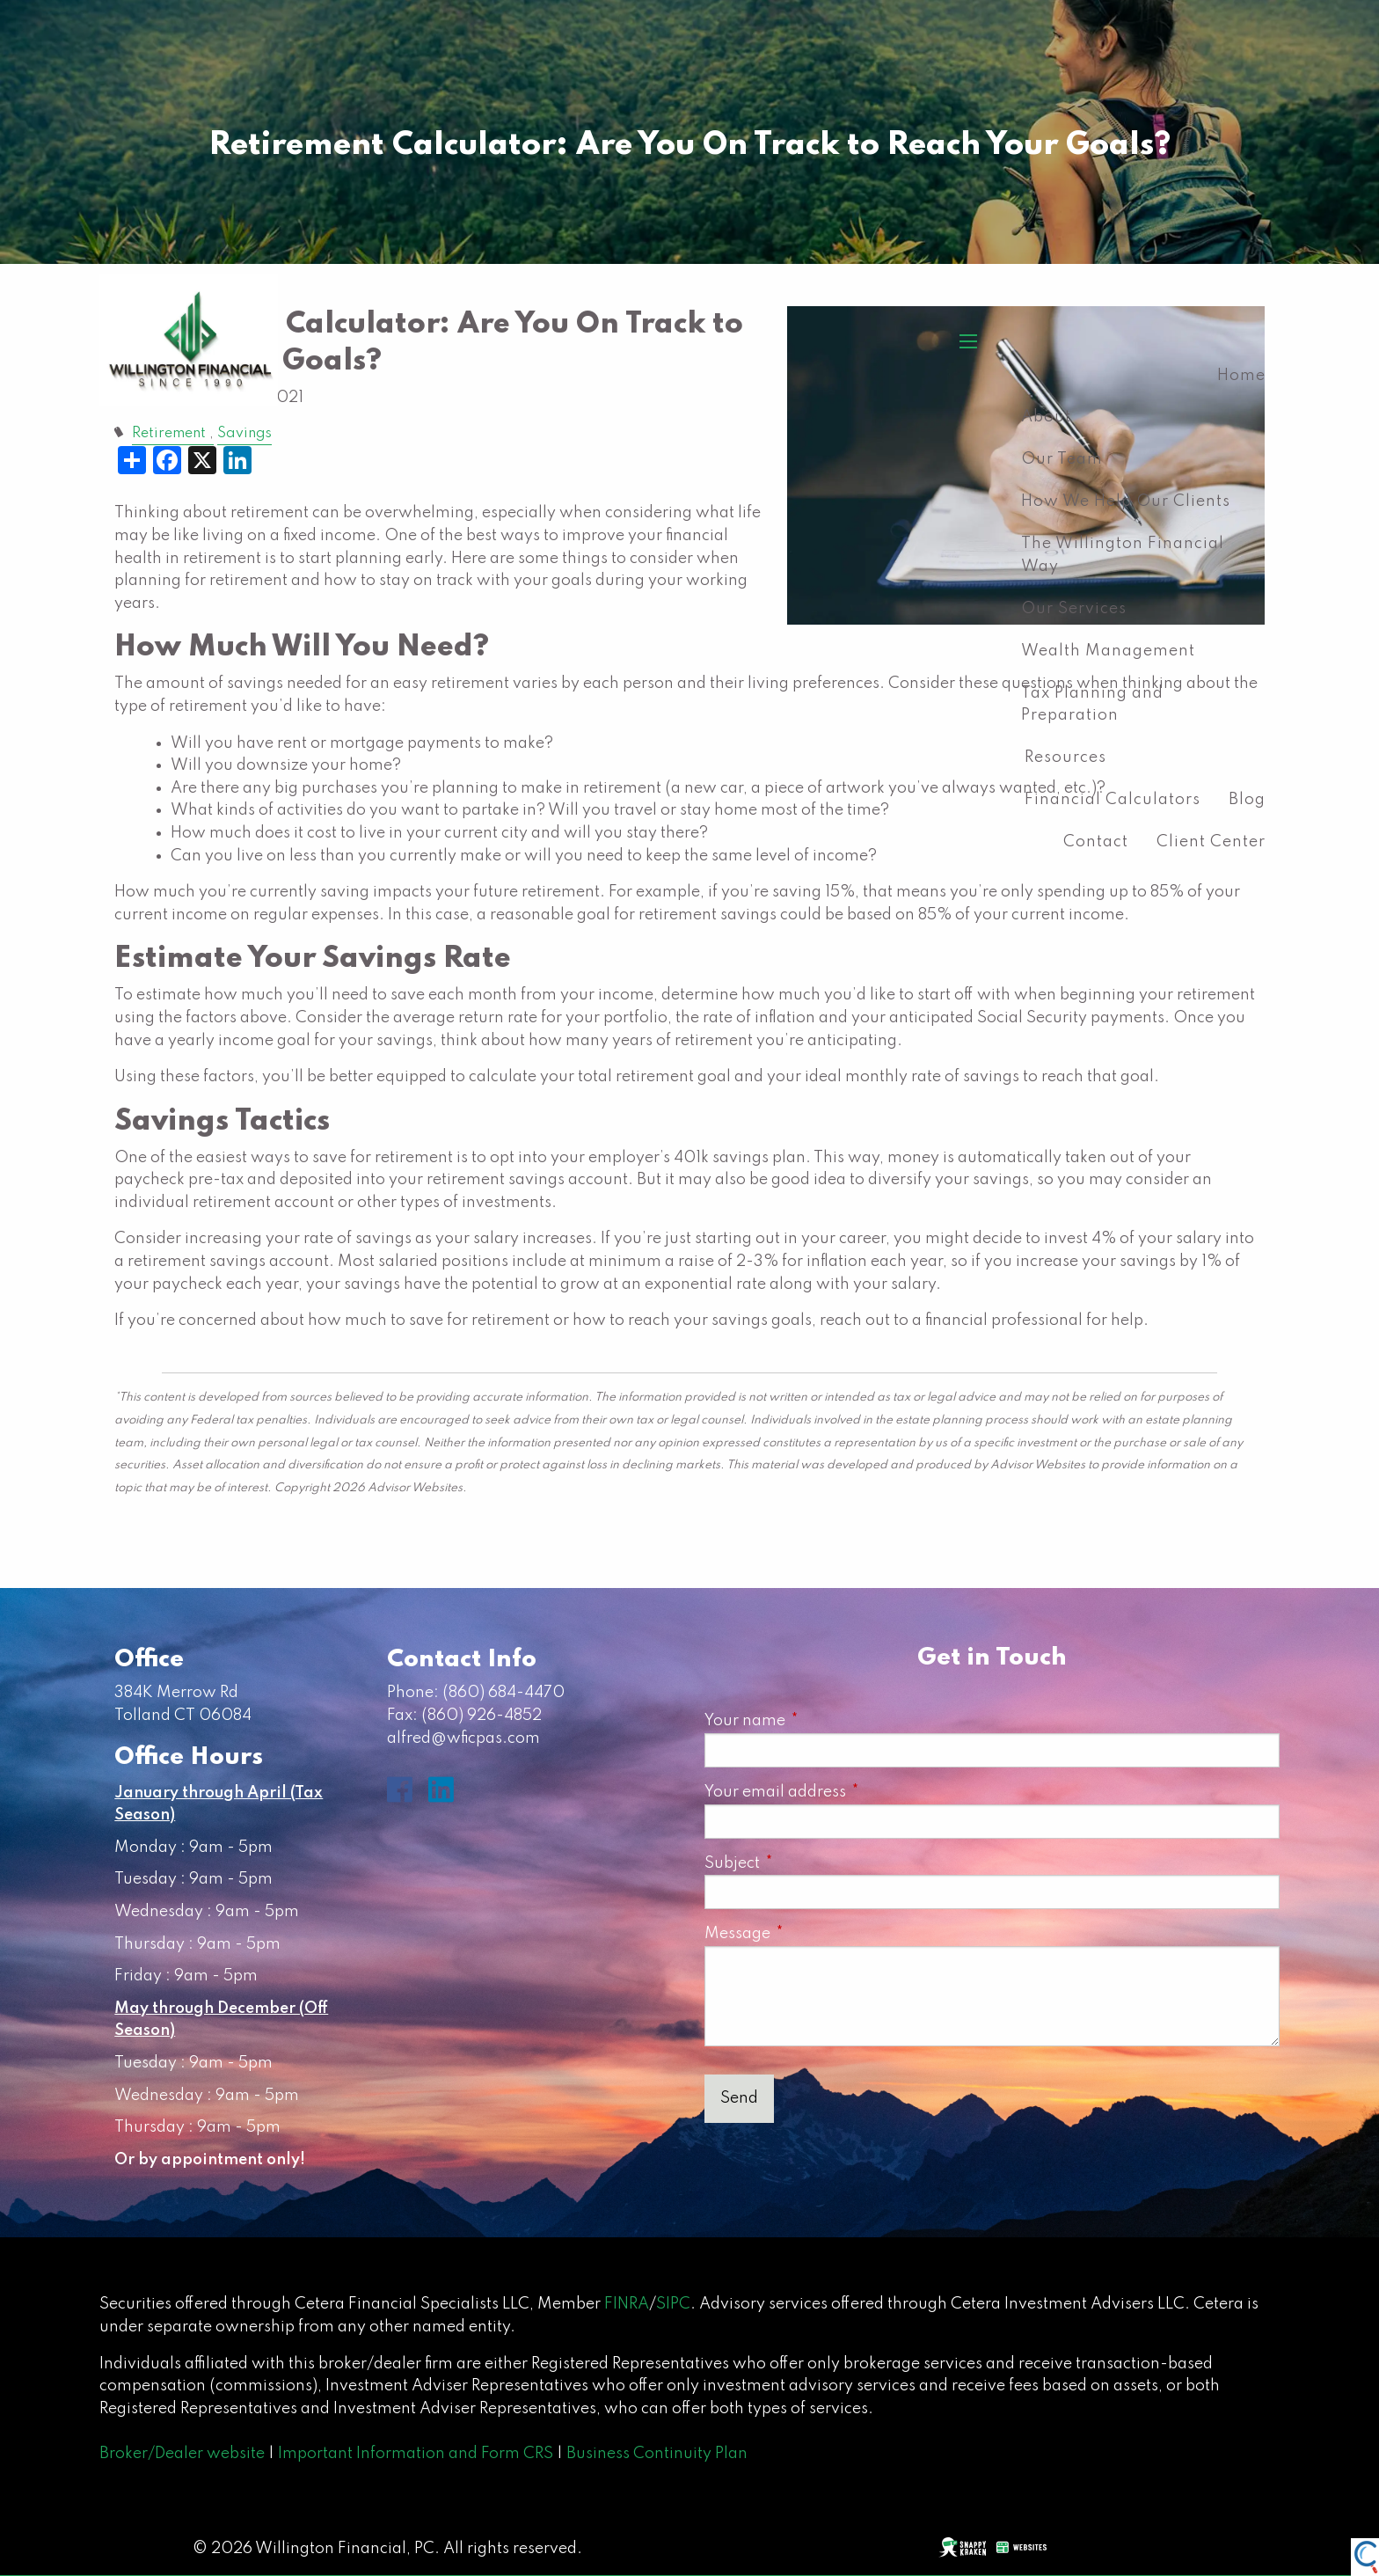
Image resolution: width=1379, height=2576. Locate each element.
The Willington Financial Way (1122, 555)
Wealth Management (1108, 651)
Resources (1065, 757)
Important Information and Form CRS (415, 2454)
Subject (809, 1863)
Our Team (1062, 459)
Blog (1247, 800)
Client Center (1211, 842)
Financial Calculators (1112, 800)
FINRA (626, 2304)
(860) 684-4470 (503, 1693)
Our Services (1074, 609)
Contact (1095, 842)
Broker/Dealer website (182, 2454)
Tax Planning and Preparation (1092, 704)
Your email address (852, 1792)
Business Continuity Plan (657, 2454)
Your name (822, 1721)
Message (814, 1934)
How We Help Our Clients (1125, 501)
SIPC (673, 2304)
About (1046, 417)
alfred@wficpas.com (463, 1738)
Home (1241, 376)
